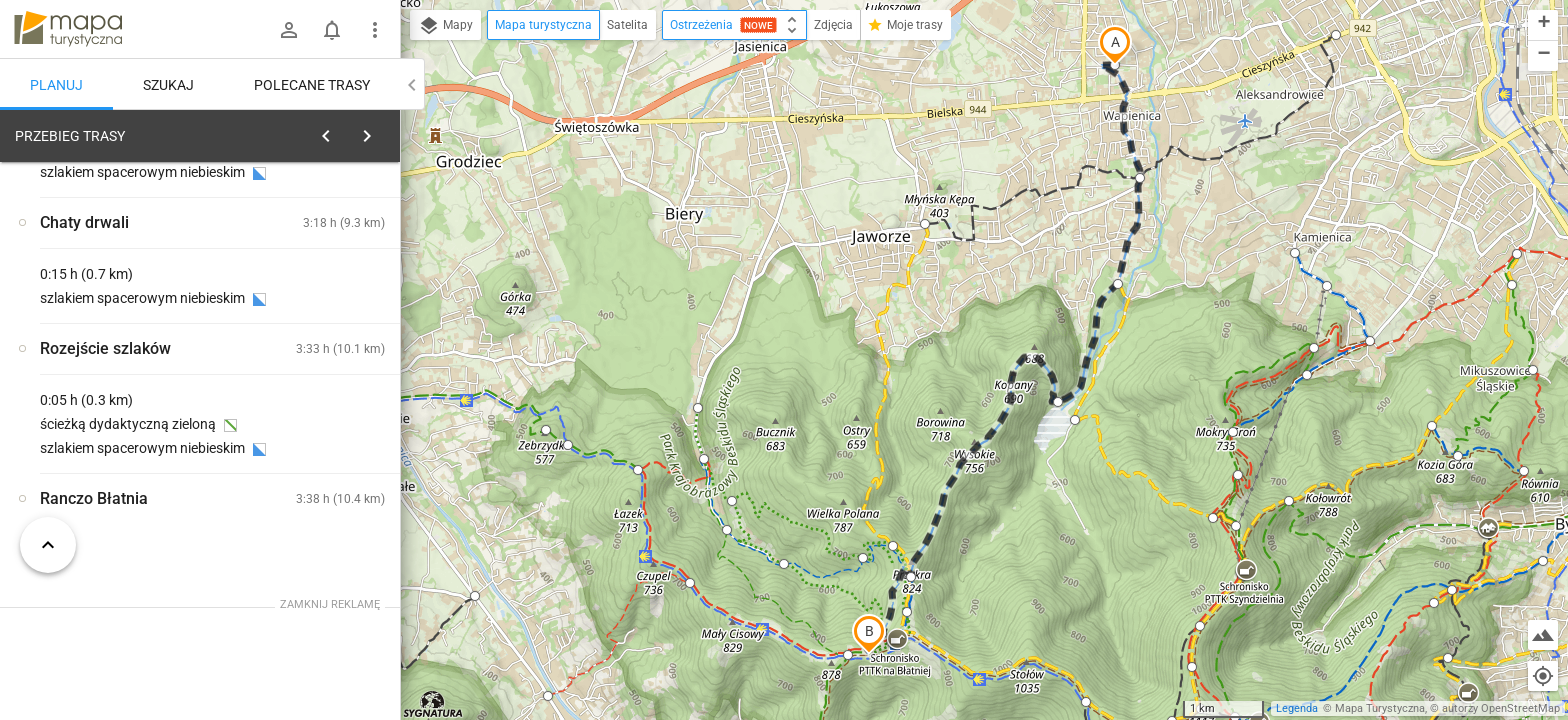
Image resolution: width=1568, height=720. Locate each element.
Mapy (445, 26)
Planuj (56, 85)
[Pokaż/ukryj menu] (375, 30)
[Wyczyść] (383, 131)
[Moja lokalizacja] (1543, 676)
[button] (1115, 45)
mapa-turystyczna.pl (68, 29)
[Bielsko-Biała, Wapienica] (120, 417)
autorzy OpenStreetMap (1501, 708)
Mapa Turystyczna (1380, 708)
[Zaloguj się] (289, 30)
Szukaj (168, 85)
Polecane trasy (312, 85)
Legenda (1297, 708)
